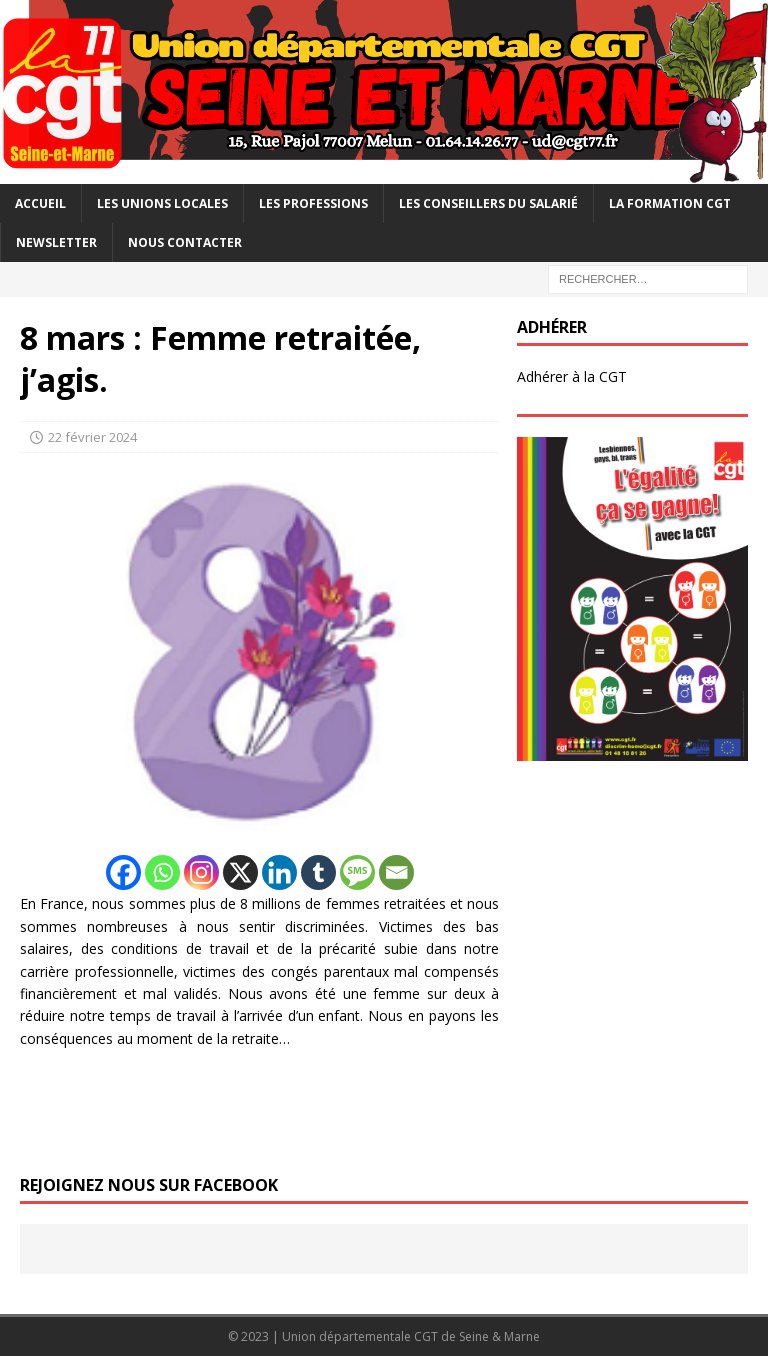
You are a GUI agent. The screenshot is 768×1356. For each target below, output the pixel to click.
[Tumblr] (318, 872)
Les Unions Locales (162, 203)
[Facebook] (123, 872)
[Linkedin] (279, 872)
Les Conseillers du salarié (488, 203)
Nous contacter (185, 242)
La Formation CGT (670, 203)
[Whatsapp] (162, 872)
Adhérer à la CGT (572, 376)
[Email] (396, 872)
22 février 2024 (92, 437)
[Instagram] (201, 872)
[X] (240, 872)
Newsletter (56, 242)
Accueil (40, 203)
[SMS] (357, 872)
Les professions (313, 203)
